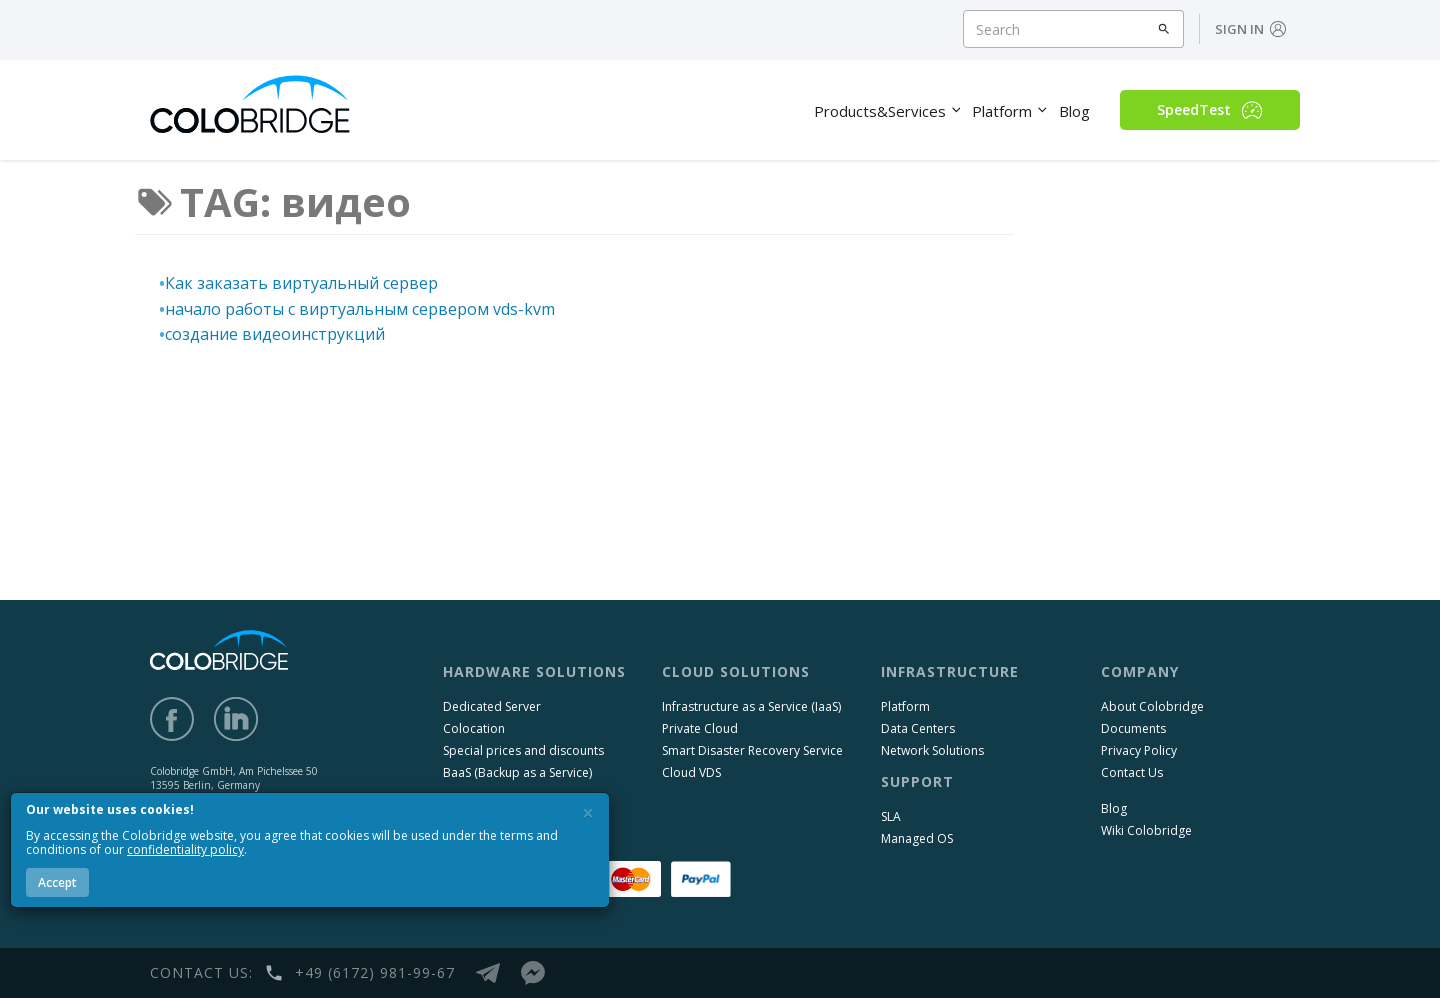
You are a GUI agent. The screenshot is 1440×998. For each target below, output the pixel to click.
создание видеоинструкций (275, 334)
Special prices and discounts (523, 750)
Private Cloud (700, 728)
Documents (1133, 728)
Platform (905, 706)
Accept (57, 882)
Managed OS (917, 838)
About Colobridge (1152, 706)
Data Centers (918, 728)
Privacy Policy (1139, 750)
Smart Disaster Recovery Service (752, 750)
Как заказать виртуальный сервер (301, 283)
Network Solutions (932, 750)
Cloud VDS (691, 772)
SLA (891, 816)
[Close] (588, 813)
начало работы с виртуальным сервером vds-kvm (360, 309)
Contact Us (1132, 772)
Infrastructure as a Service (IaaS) (751, 706)
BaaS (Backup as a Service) (517, 772)
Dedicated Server (492, 706)
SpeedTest (1210, 110)
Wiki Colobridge (1146, 830)
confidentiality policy (185, 849)
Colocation (474, 728)
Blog (1114, 808)
